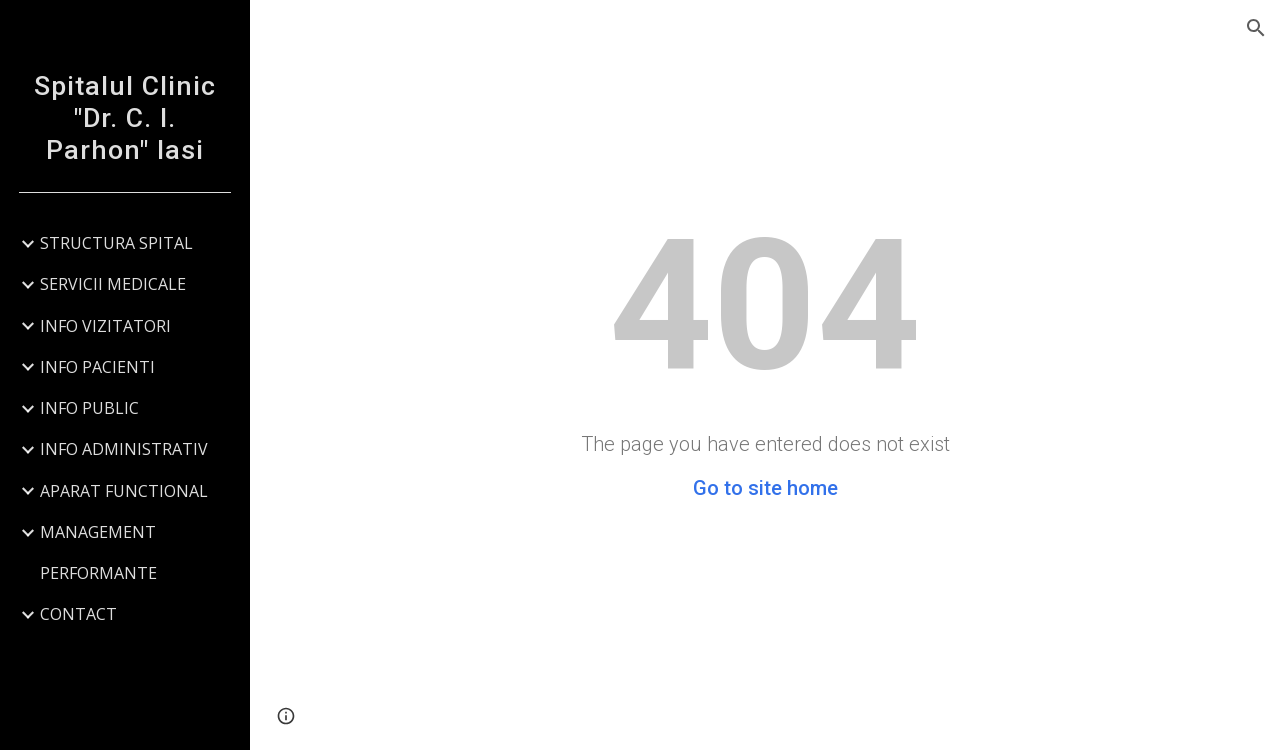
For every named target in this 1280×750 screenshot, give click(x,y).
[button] (1256, 28)
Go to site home (765, 488)
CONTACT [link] (78, 614)
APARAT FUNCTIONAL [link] (124, 491)
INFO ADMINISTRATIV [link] (124, 449)
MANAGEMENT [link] (98, 532)
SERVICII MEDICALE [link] (113, 284)
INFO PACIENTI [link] (97, 367)
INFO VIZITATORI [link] (105, 326)
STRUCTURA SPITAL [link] (116, 243)
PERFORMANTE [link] (98, 573)
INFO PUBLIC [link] (89, 408)
